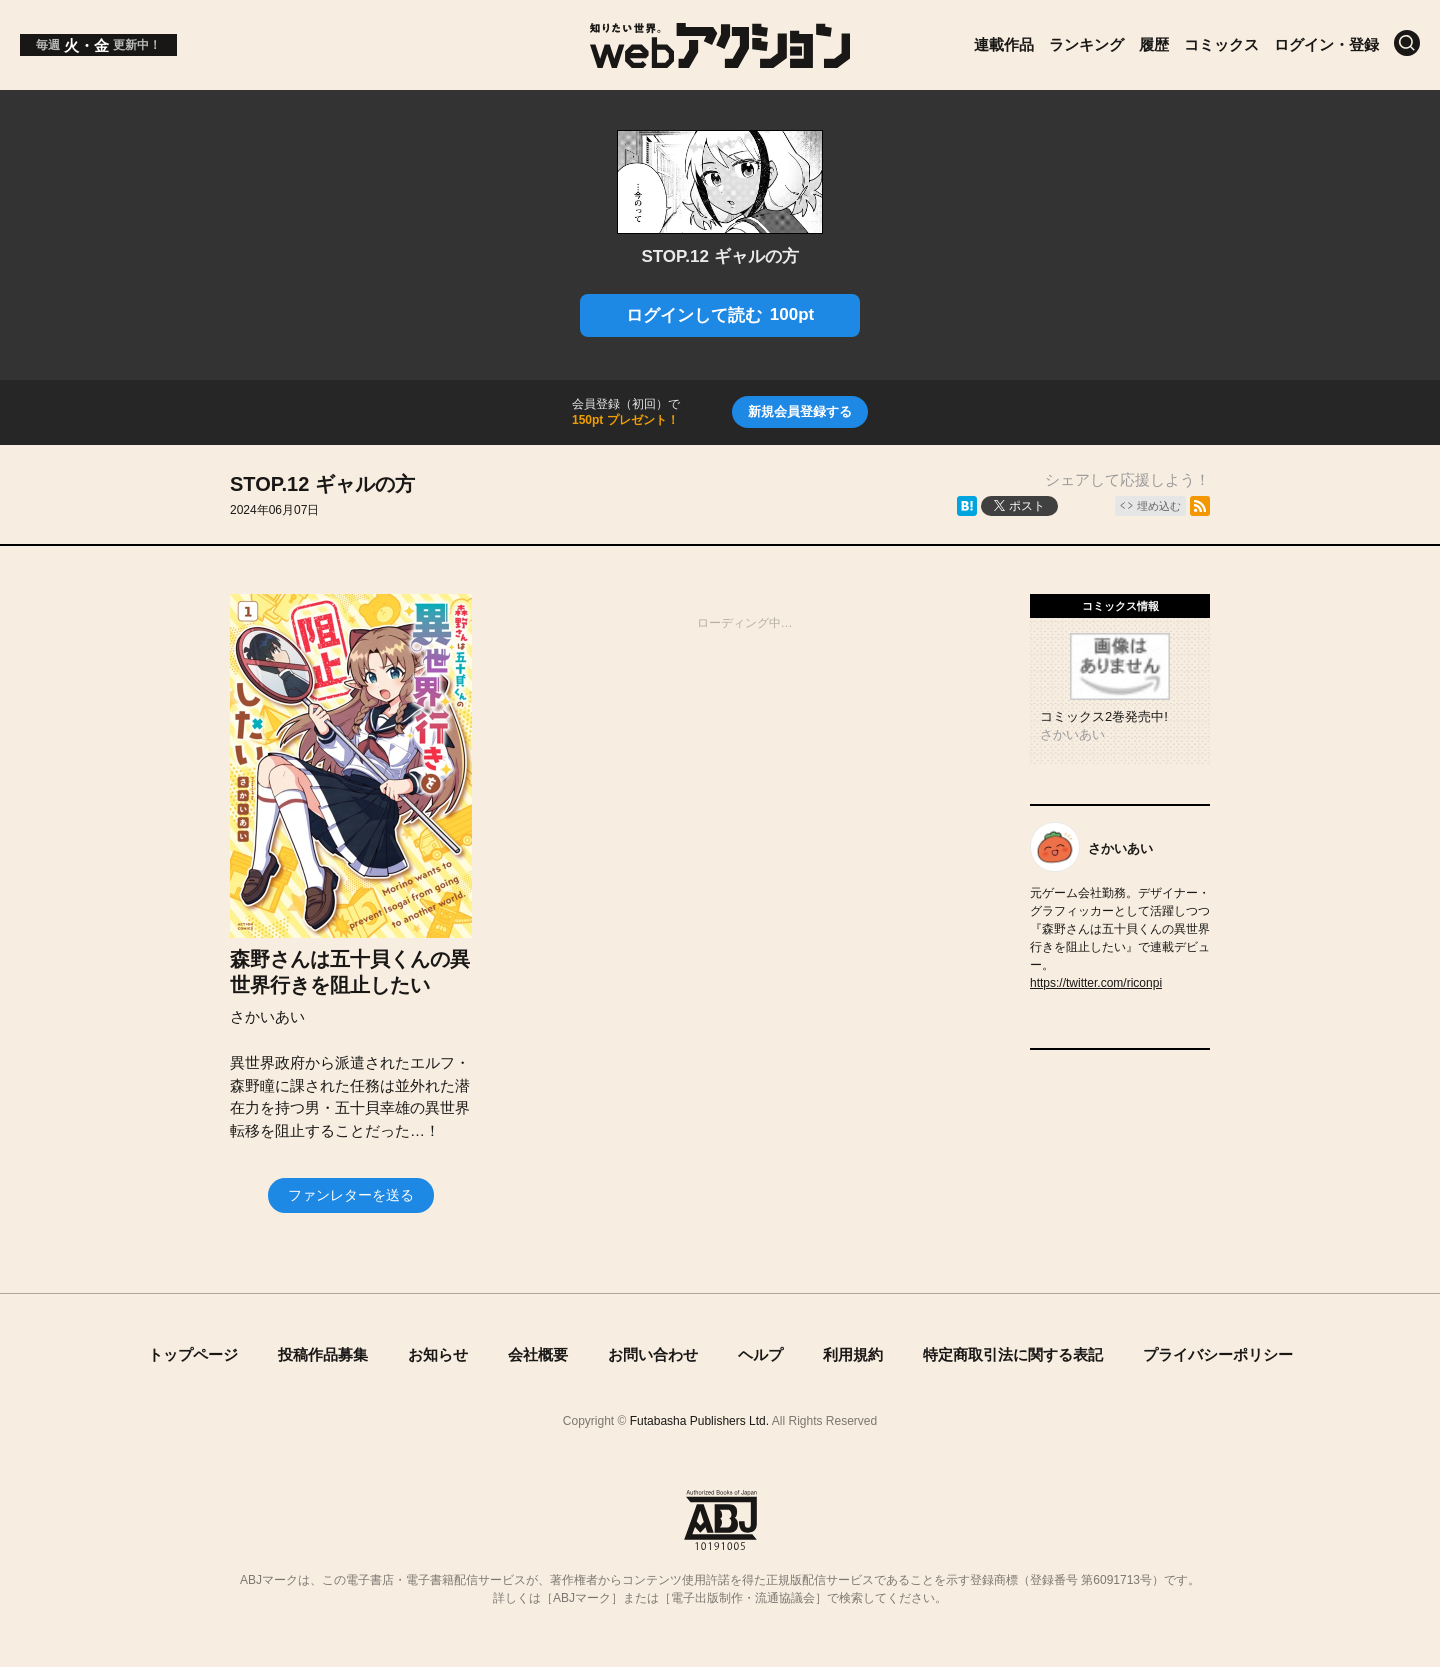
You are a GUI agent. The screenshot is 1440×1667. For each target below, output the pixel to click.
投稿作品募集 (323, 1354)
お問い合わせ (653, 1354)
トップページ (193, 1354)
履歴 (1154, 44)
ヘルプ (760, 1354)
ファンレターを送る (351, 1195)
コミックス (1221, 44)
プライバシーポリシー (1218, 1354)
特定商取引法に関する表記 (1013, 1354)
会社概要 (538, 1354)
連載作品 (1004, 44)
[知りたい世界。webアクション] (720, 60)
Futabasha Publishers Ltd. (699, 1421)
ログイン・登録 (1326, 44)
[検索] (1407, 43)
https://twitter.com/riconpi (1096, 983)
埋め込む (1159, 506)
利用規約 (853, 1354)
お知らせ (438, 1354)
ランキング (1086, 44)
